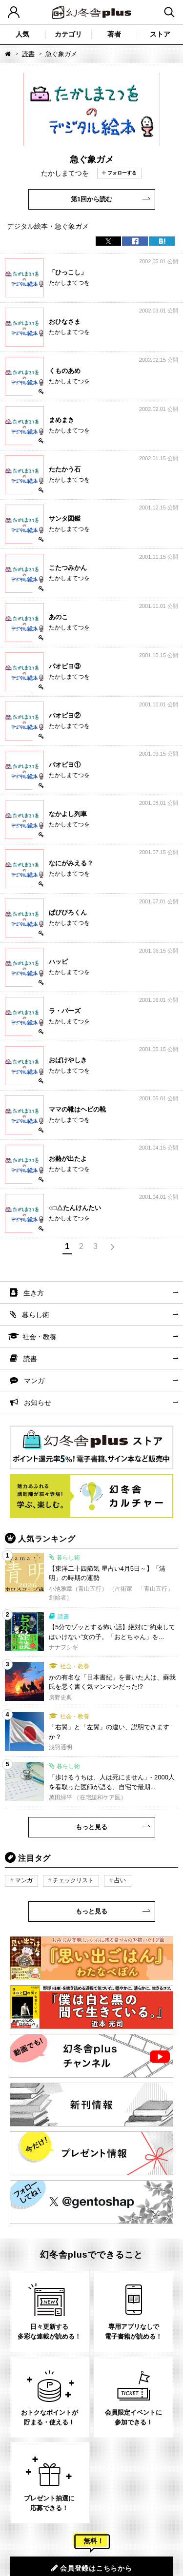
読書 (28, 54)
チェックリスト (73, 1880)
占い (120, 1880)
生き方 (33, 1293)
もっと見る (91, 1827)
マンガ (34, 1381)
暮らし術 (35, 1315)
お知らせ (37, 1402)
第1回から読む (91, 199)
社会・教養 (39, 1337)
